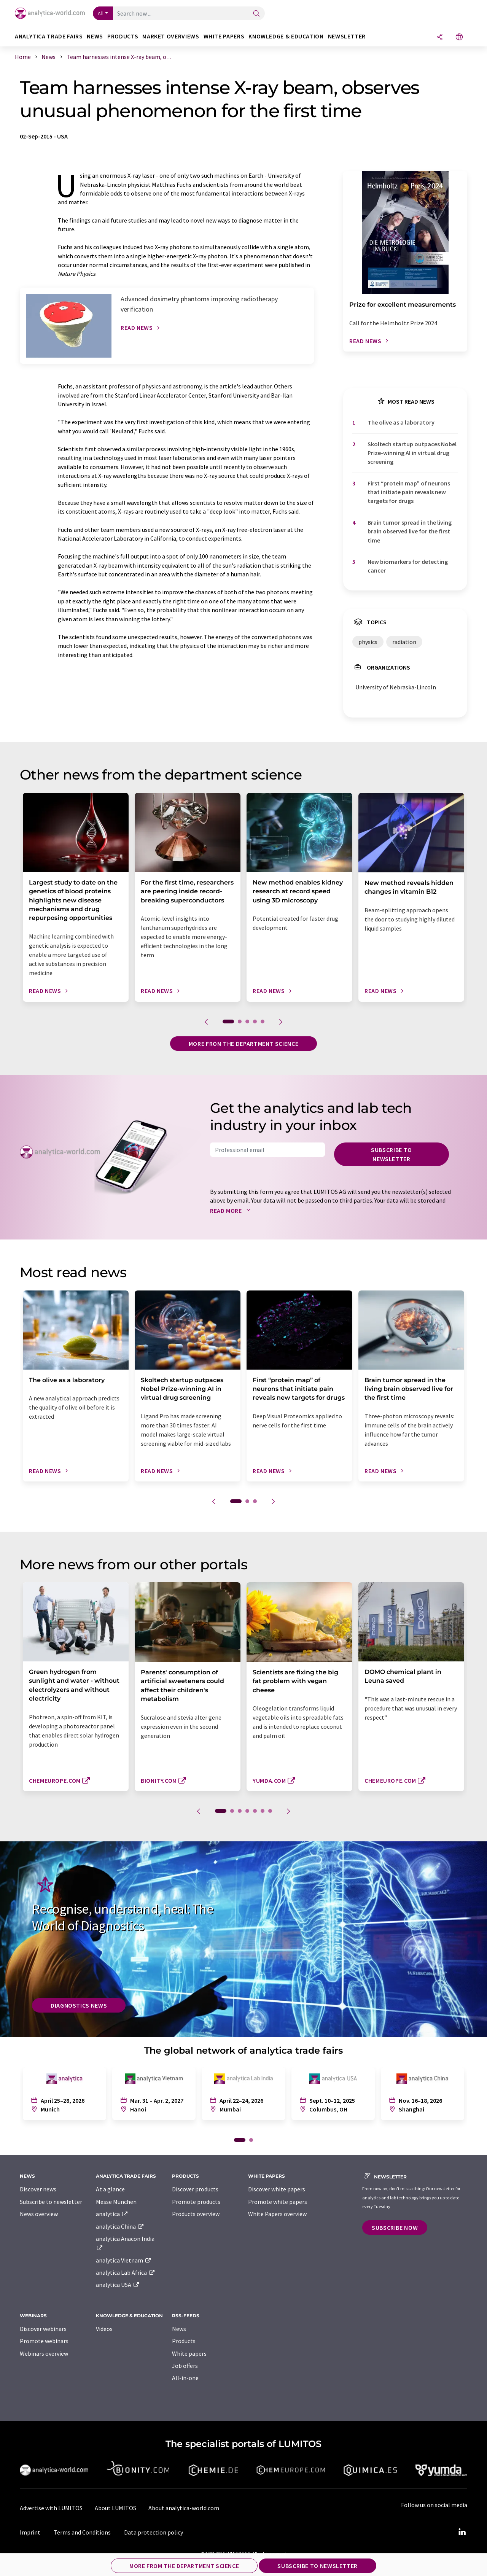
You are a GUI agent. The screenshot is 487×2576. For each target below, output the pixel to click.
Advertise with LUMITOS (51, 2508)
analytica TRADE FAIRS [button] (49, 36)
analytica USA (118, 2284)
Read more (232, 1210)
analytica (112, 2214)
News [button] (95, 36)
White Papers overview (277, 2214)
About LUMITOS (115, 2508)
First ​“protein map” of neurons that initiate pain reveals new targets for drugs (409, 492)
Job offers (185, 2365)
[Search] (256, 14)
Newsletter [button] (347, 36)
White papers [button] (224, 36)
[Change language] (459, 37)
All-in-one (185, 2378)
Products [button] (122, 36)
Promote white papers (277, 2201)
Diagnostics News (79, 2005)
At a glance (110, 2189)
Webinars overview (44, 2353)
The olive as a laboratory (401, 422)
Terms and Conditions (82, 2532)
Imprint (30, 2532)
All (101, 13)
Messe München (116, 2201)
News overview (39, 2214)
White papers (189, 2353)
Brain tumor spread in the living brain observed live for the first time (410, 531)
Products (184, 2341)
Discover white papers (276, 2189)
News (179, 2329)
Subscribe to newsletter (391, 1154)
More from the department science (243, 1043)
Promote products (196, 2201)
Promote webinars (44, 2341)
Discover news (38, 2189)
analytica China (120, 2226)
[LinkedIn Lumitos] (462, 2532)
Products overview (196, 2214)
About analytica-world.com (183, 2508)
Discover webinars (43, 2329)
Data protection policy (153, 2532)
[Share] (439, 37)
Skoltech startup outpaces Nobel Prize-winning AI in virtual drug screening (412, 453)
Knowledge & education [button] (285, 36)
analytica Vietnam (123, 2260)
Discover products (195, 2189)
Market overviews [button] (170, 36)
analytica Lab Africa (125, 2272)
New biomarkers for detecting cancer (408, 566)
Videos (104, 2329)
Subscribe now (395, 2227)
